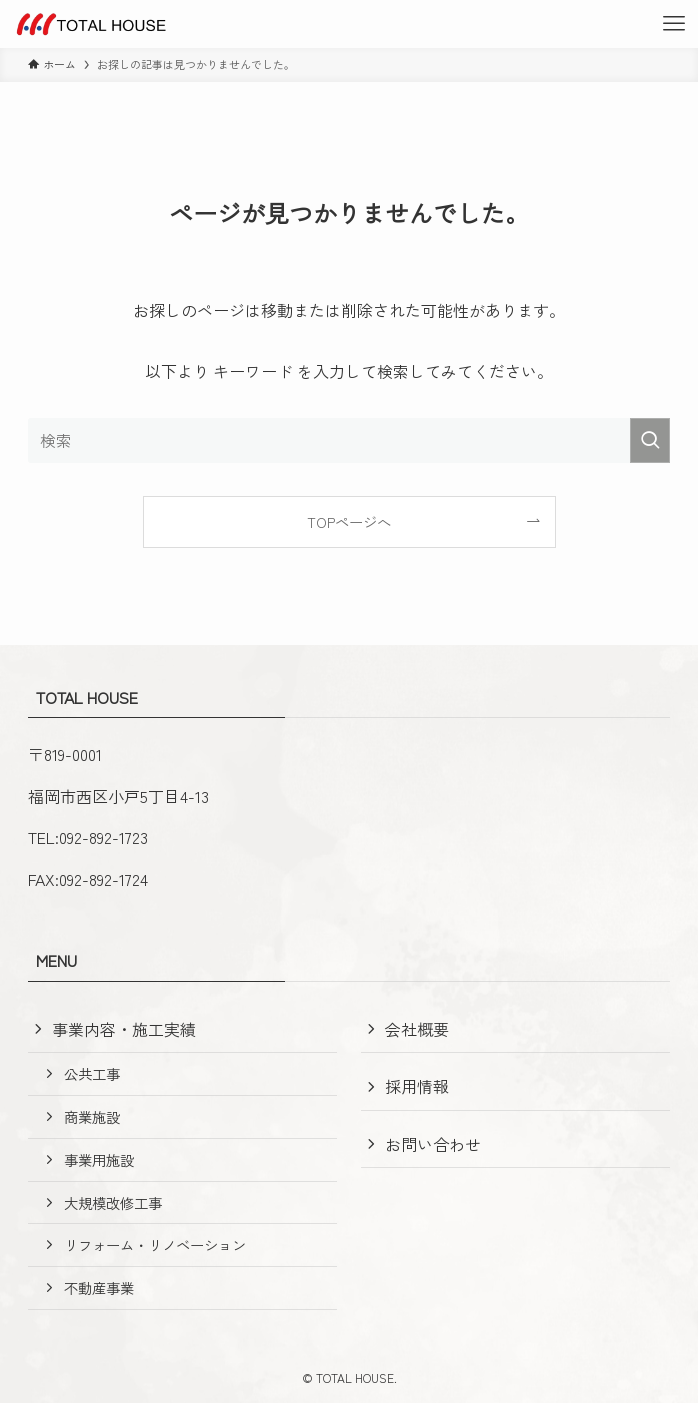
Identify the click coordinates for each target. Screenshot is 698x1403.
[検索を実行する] (650, 440)
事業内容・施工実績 (124, 1029)
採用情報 (417, 1086)
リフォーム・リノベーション (155, 1244)
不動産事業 (99, 1287)
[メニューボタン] (674, 24)
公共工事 (92, 1073)
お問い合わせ (433, 1144)
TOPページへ (349, 521)
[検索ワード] (349, 440)
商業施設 (92, 1116)
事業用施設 (99, 1159)
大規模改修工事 (113, 1202)
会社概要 (417, 1029)
